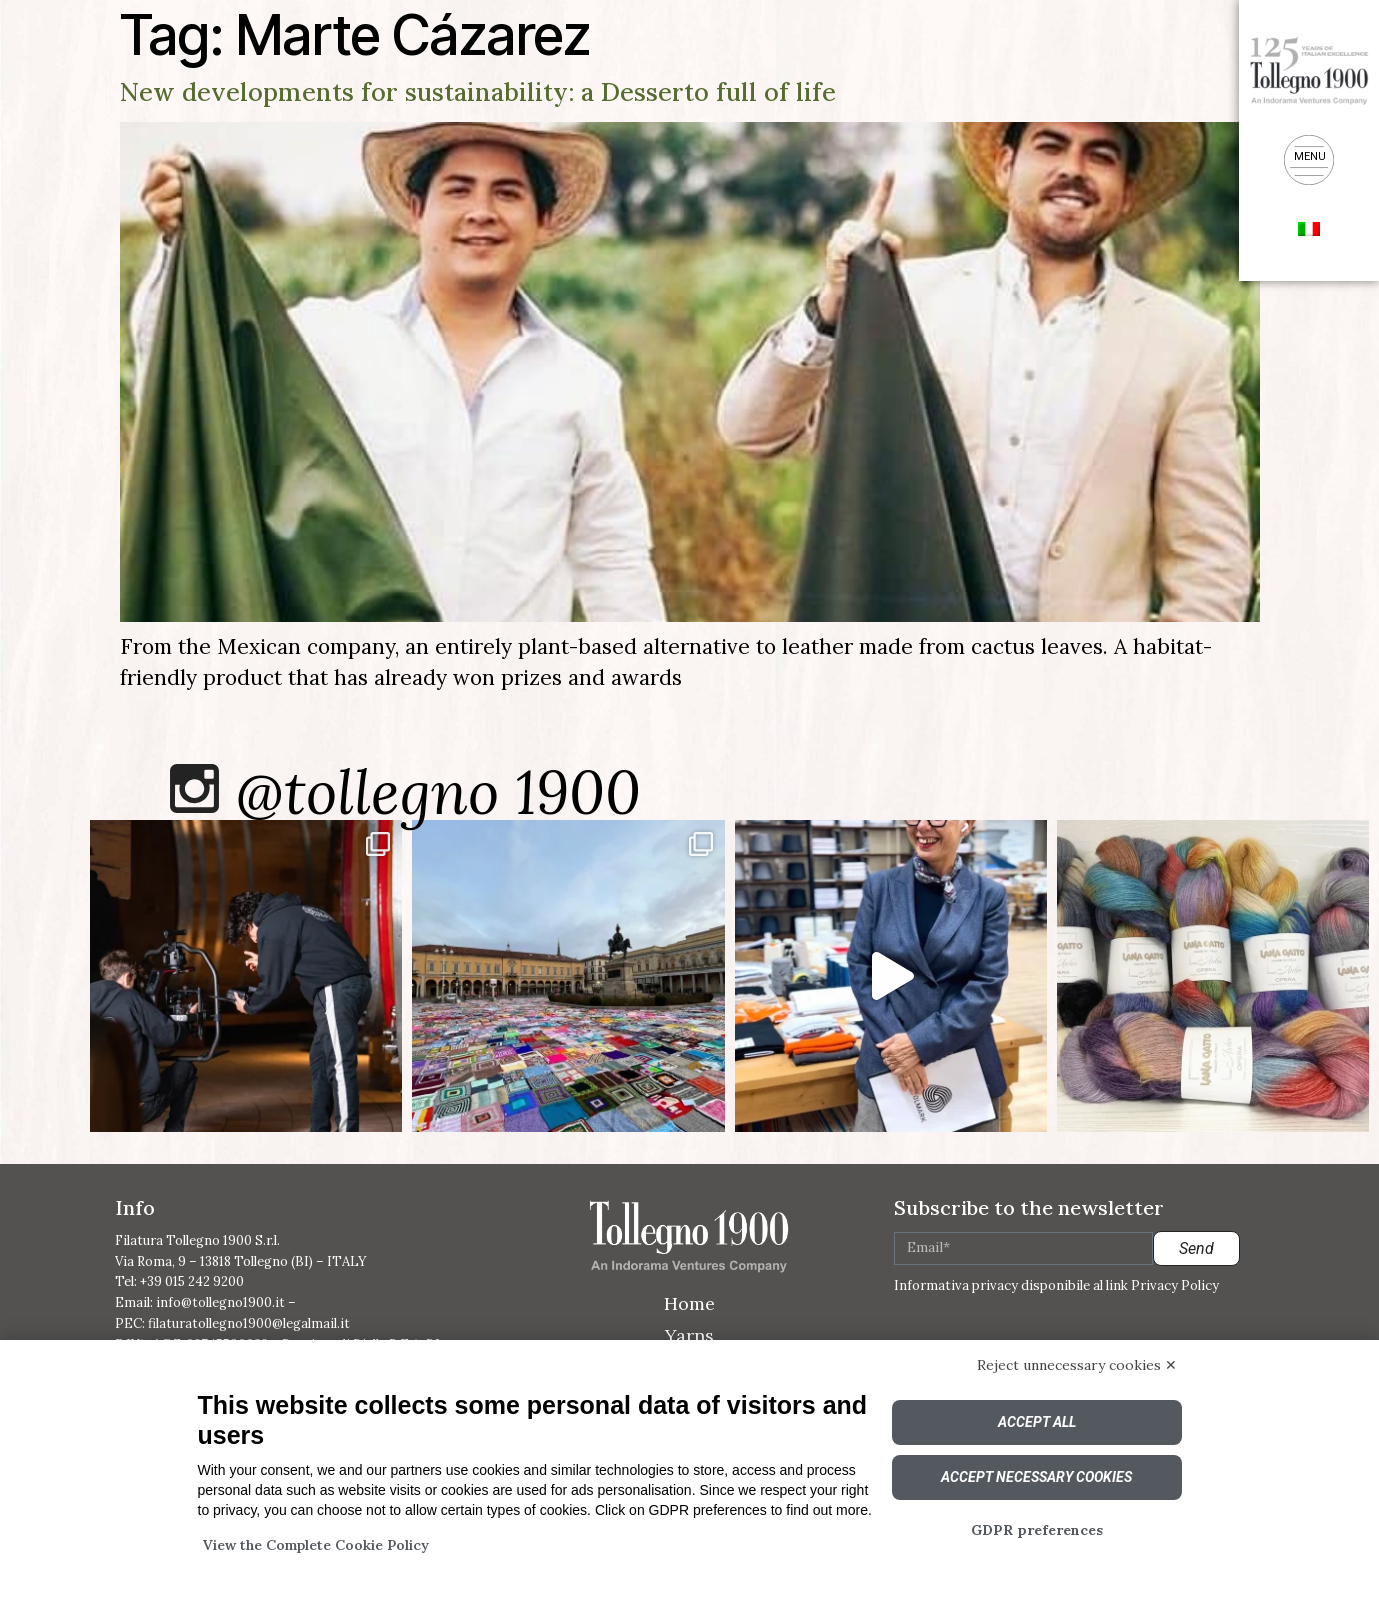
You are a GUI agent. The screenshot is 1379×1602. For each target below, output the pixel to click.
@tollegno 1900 (438, 792)
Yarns (689, 1335)
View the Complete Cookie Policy (316, 1545)
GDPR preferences (1037, 1530)
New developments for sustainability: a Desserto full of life (478, 92)
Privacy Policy (1175, 1285)
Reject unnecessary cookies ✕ (1077, 1365)
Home (689, 1303)
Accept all (1037, 1422)
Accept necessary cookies (1036, 1477)
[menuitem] (1309, 227)
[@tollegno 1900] (194, 788)
